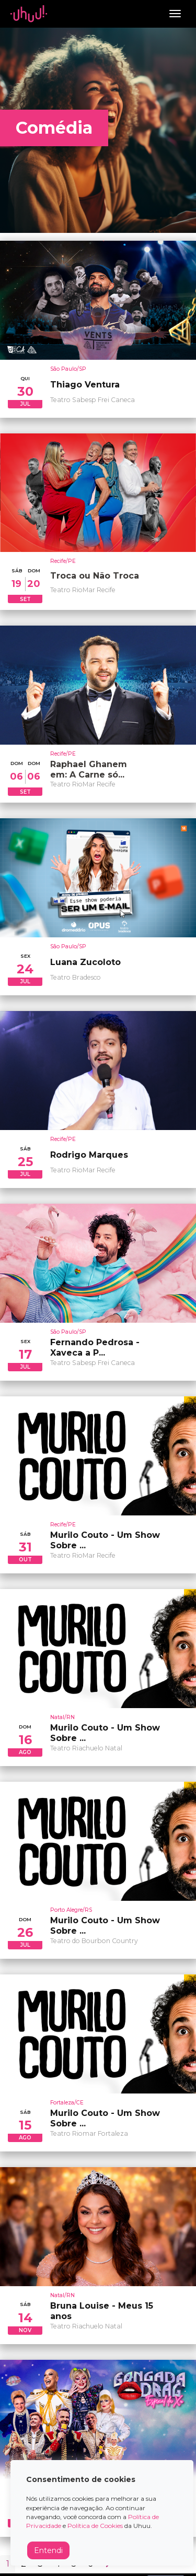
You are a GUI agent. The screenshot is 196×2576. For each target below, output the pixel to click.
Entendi (48, 2550)
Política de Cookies (95, 2526)
